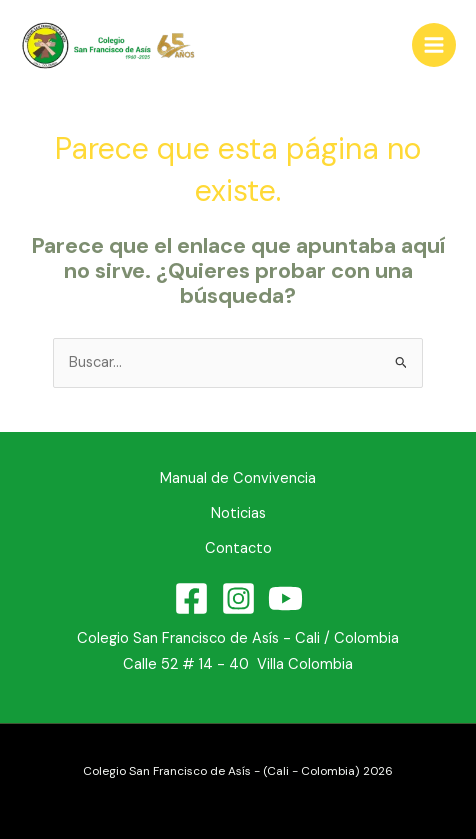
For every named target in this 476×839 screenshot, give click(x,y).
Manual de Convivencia (238, 478)
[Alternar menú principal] (434, 45)
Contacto (238, 548)
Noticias (238, 513)
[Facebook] (191, 598)
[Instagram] (238, 598)
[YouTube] (285, 598)
